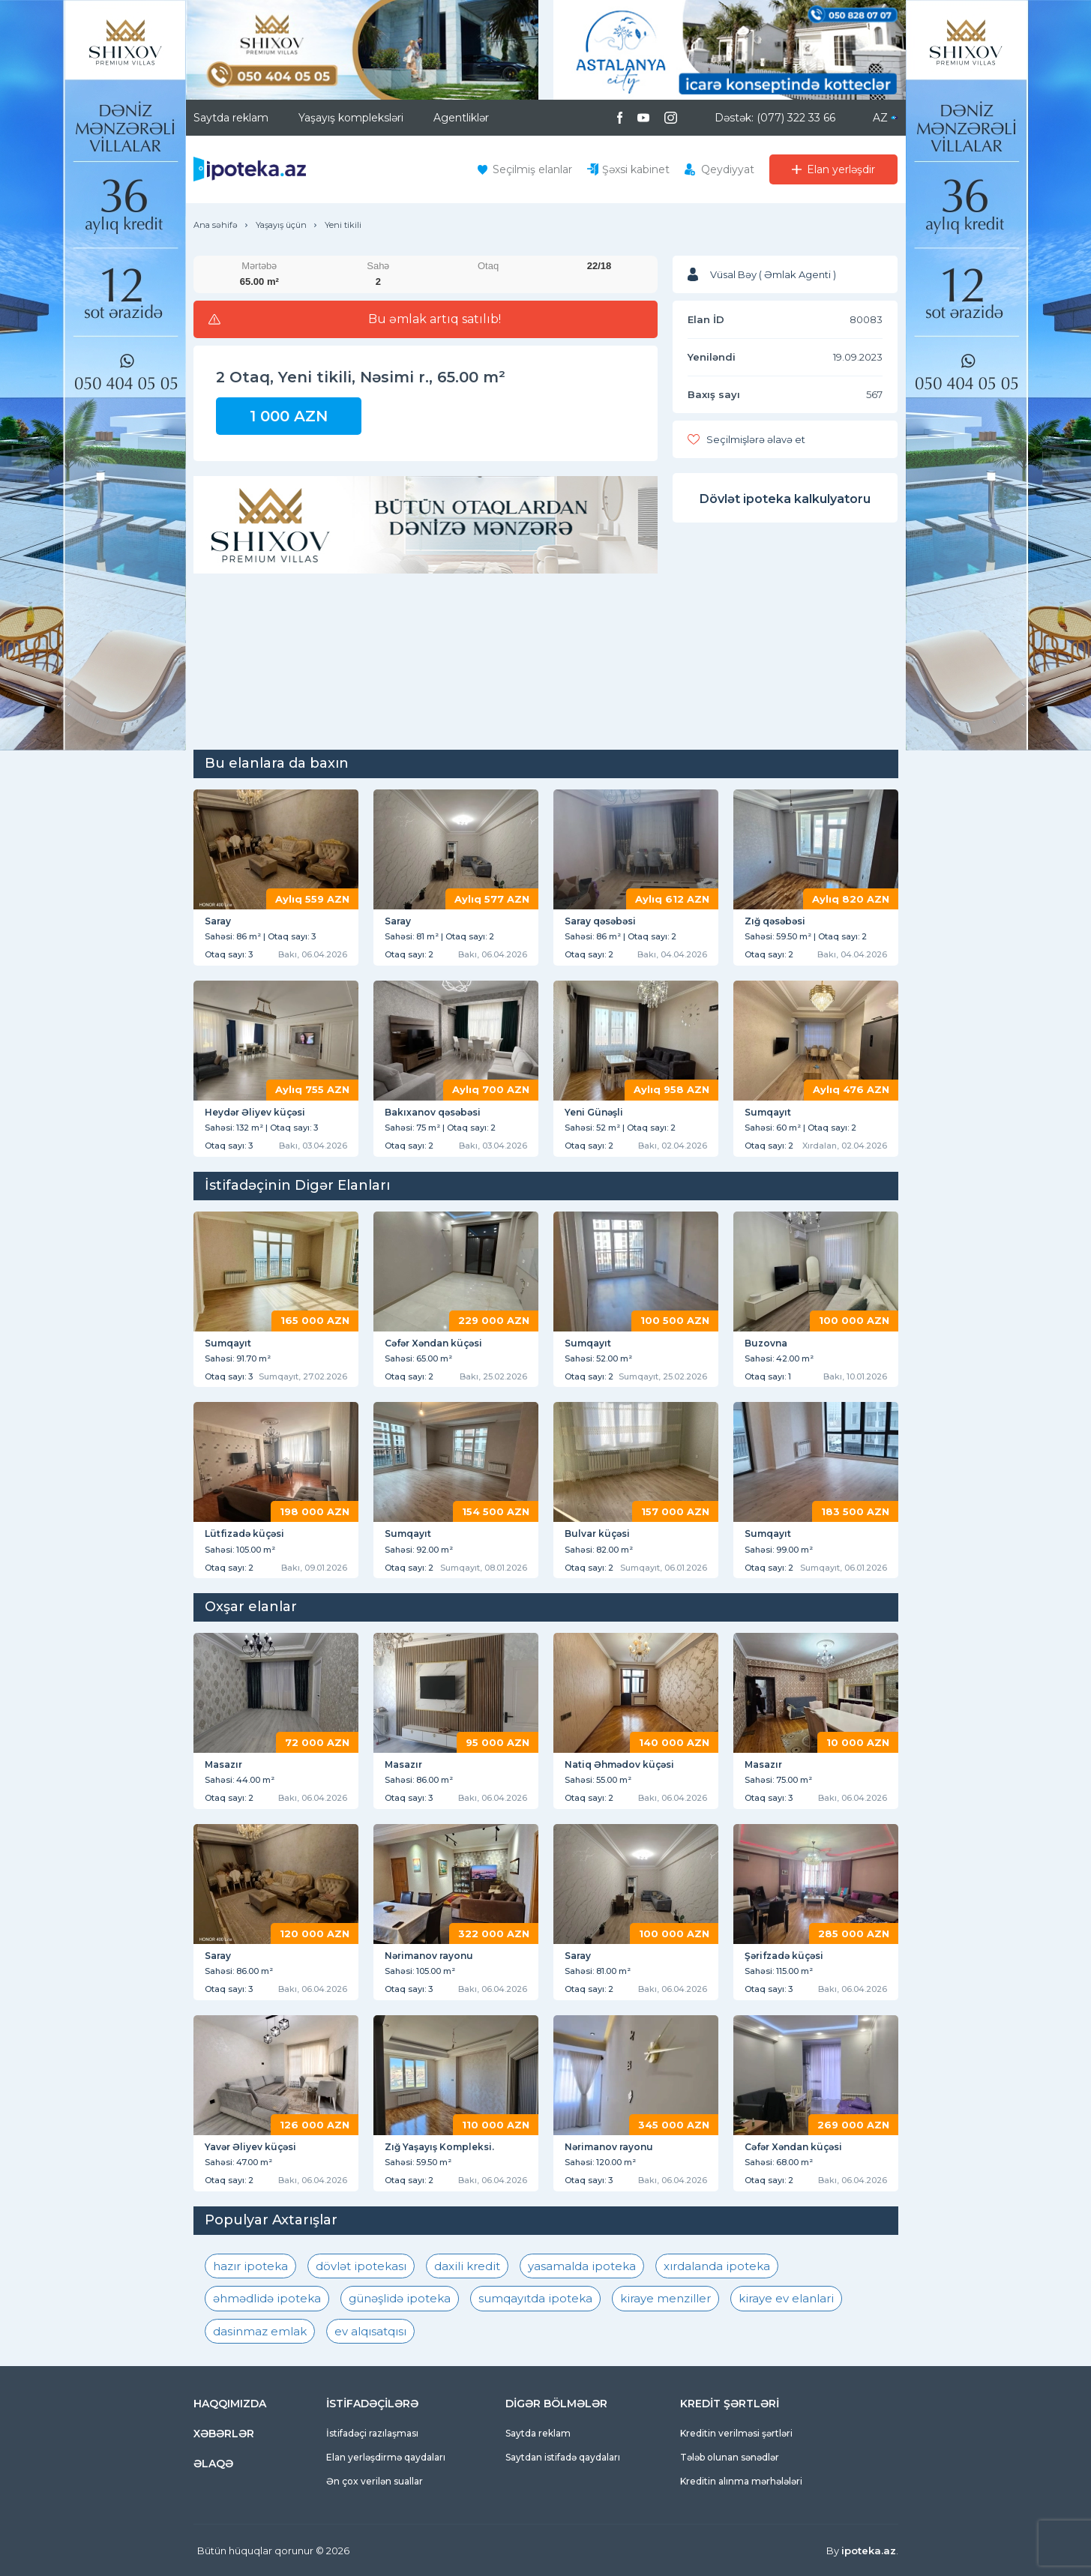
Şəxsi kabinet (636, 169)
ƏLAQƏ (213, 2463)
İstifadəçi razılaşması (372, 2433)
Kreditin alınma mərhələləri (741, 2481)
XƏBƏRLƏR (223, 2433)
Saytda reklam (230, 117)
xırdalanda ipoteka (717, 2266)
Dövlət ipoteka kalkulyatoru (785, 499)
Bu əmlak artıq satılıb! (434, 319)
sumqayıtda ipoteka (535, 2298)
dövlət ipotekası (361, 2266)
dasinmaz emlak (260, 2331)
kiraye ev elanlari (786, 2298)
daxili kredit (467, 2266)
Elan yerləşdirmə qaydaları (385, 2457)
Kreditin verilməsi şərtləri (736, 2433)
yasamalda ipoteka (582, 2266)
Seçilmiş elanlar (532, 169)
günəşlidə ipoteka (400, 2298)
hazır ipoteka (250, 2266)
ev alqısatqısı (370, 2331)
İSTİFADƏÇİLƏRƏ (372, 2403)
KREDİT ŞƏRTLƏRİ (729, 2403)
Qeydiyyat (727, 169)
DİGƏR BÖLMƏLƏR (556, 2403)
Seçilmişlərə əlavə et (755, 439)
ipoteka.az (868, 2551)
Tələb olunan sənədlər (729, 2457)
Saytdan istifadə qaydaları (562, 2457)
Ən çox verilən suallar (374, 2481)
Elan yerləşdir (841, 169)
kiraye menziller (665, 2298)
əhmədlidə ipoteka (267, 2298)
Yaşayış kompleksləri (350, 117)
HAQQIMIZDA (229, 2403)
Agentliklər (461, 117)
